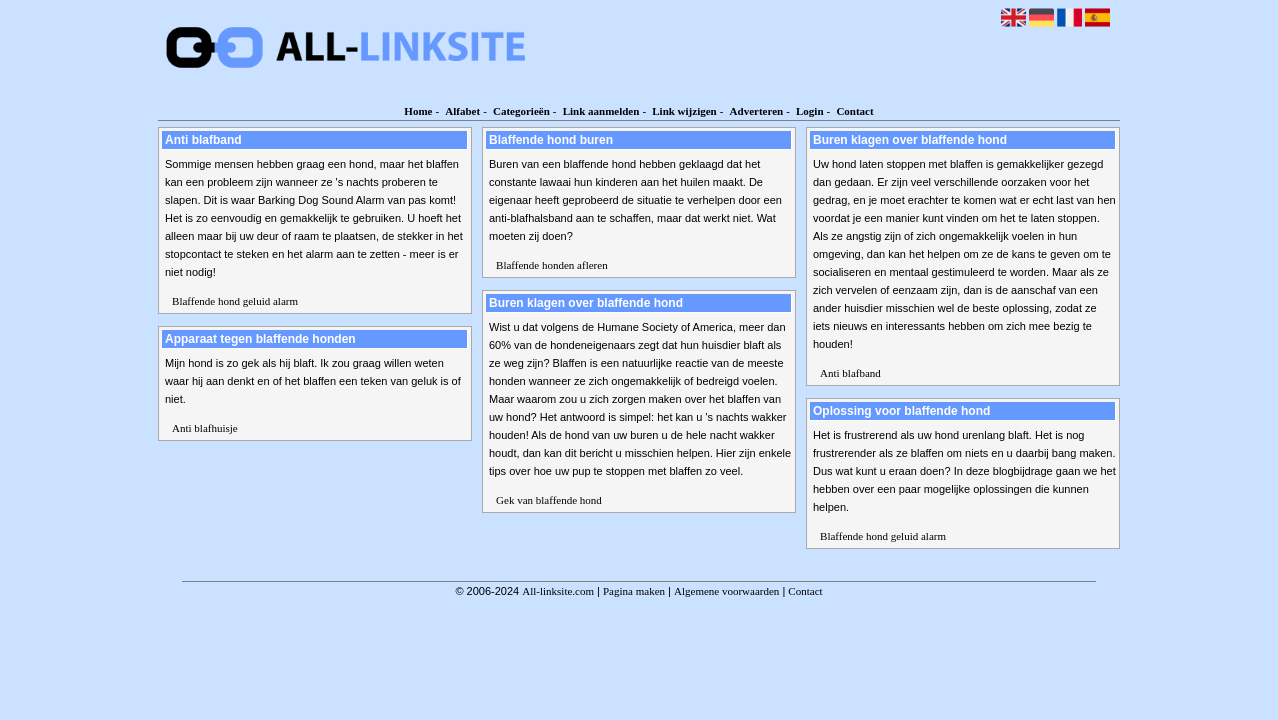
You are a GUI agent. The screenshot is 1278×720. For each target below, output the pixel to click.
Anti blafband (850, 373)
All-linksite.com (558, 591)
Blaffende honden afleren (552, 265)
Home (418, 111)
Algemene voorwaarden (726, 591)
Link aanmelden (601, 111)
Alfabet (462, 111)
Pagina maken (634, 591)
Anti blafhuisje (205, 428)
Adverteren (757, 111)
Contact (854, 111)
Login (810, 111)
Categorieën (521, 111)
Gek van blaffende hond (549, 500)
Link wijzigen (684, 111)
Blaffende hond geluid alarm (235, 301)
